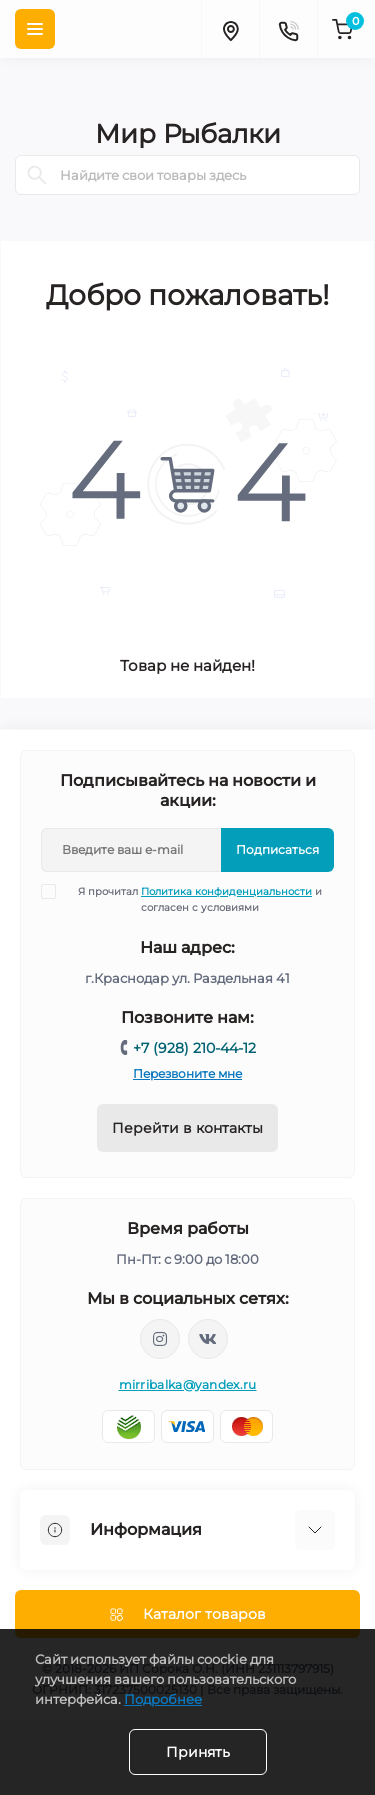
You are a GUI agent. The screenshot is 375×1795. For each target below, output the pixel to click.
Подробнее (163, 1699)
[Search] (37, 175)
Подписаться (277, 849)
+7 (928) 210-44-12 (194, 1048)
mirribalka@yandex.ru (188, 1384)
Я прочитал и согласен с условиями (194, 899)
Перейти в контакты (187, 1128)
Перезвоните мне (187, 1073)
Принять (198, 1752)
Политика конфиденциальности (226, 891)
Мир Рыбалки (188, 134)
